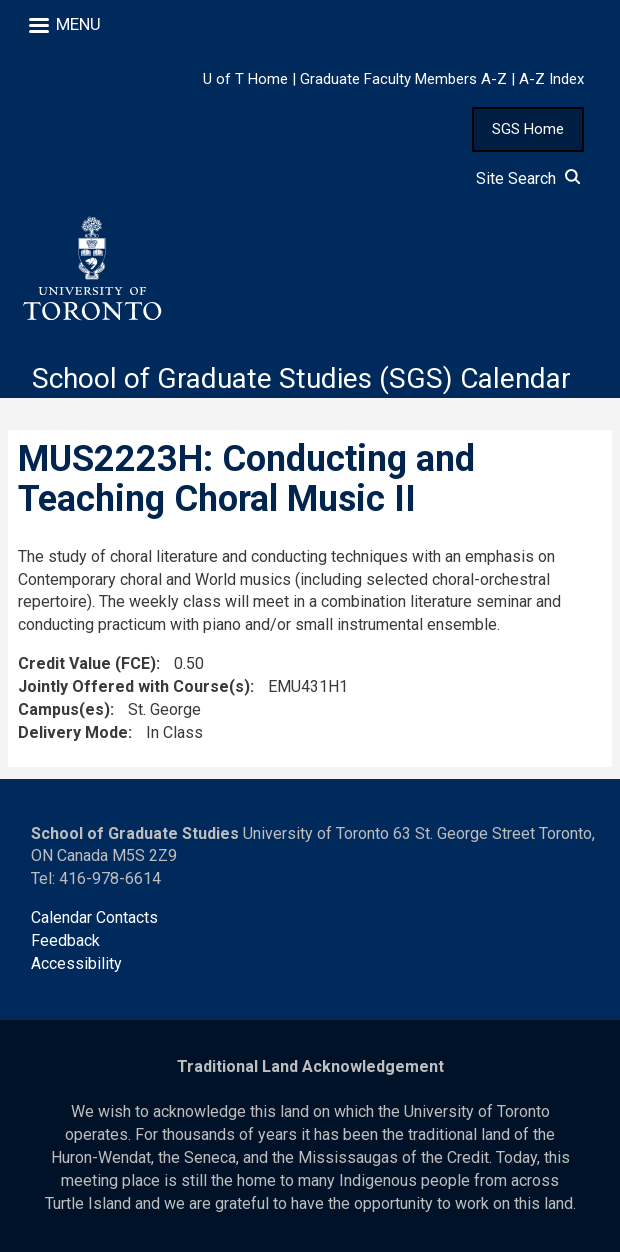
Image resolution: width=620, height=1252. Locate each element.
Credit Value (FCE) (87, 663)
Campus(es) (64, 709)
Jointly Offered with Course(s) (134, 686)
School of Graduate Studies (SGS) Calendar (301, 378)
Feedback (65, 940)
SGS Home (528, 129)
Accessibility (76, 963)
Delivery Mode (73, 732)
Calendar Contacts (94, 917)
